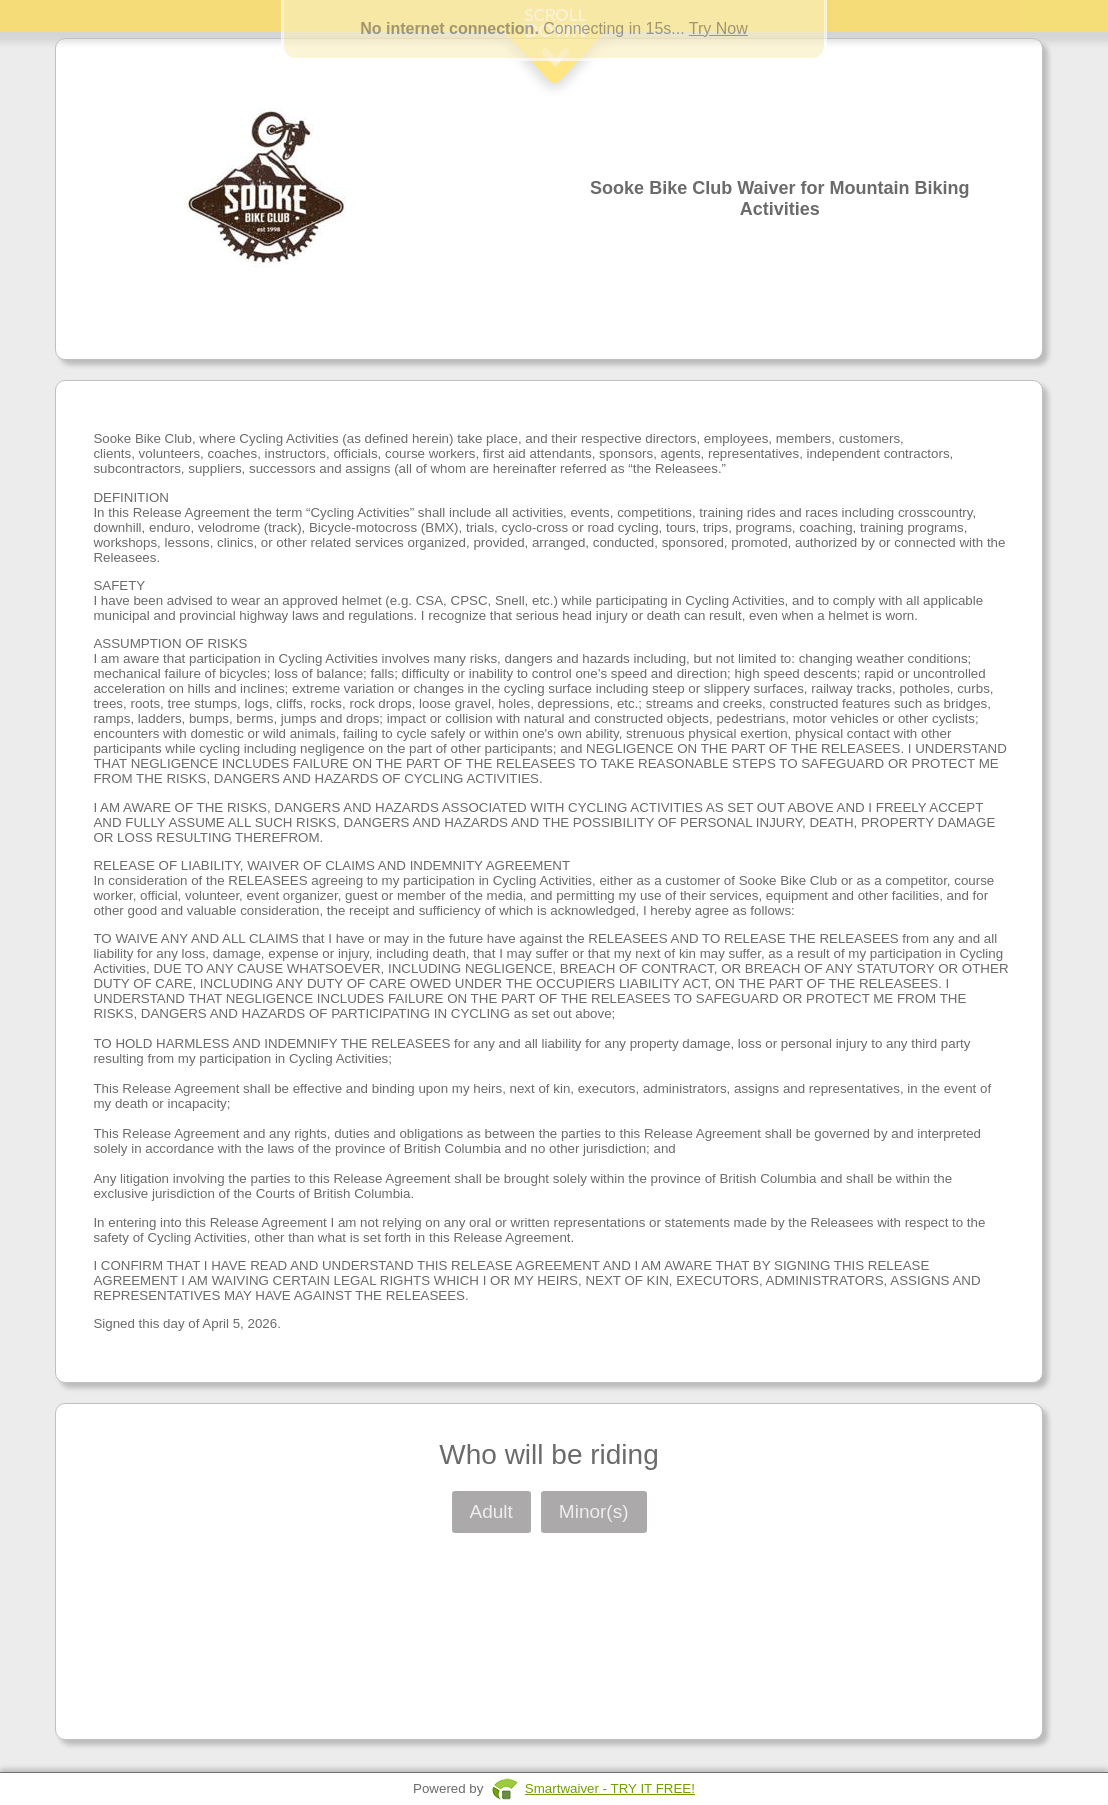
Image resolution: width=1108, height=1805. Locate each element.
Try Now (718, 28)
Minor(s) (594, 1511)
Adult (491, 1511)
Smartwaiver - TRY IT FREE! (610, 1788)
